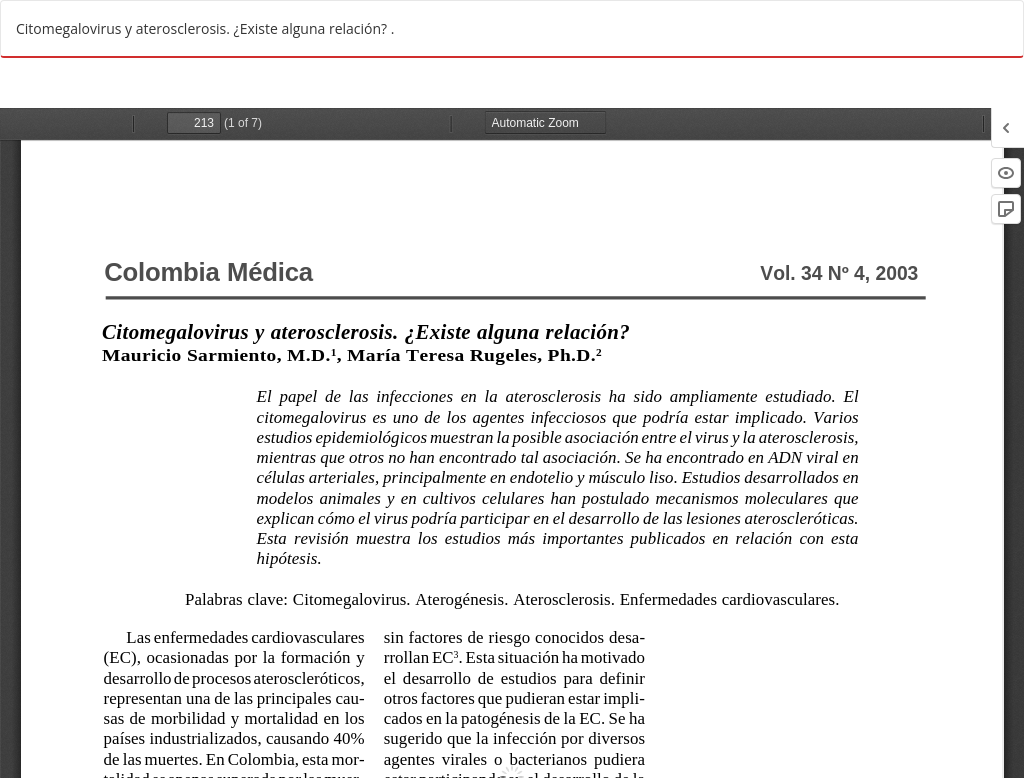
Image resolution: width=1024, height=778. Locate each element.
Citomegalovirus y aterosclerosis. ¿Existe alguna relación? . (205, 28)
